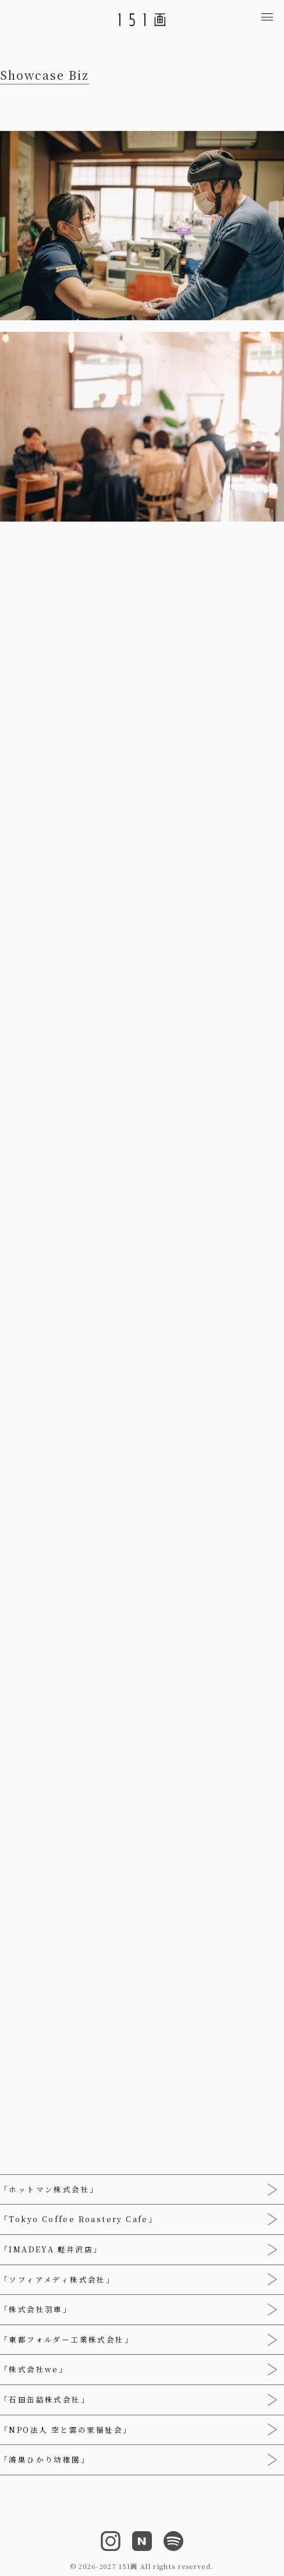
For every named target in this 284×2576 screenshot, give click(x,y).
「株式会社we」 (34, 2369)
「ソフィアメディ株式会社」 (57, 2279)
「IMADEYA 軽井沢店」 (51, 2249)
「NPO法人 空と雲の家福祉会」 (66, 2430)
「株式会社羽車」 (36, 2309)
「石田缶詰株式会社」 (45, 2399)
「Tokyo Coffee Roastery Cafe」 (78, 2219)
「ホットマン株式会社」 (49, 2189)
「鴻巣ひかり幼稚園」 (45, 2459)
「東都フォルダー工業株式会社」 (66, 2339)
